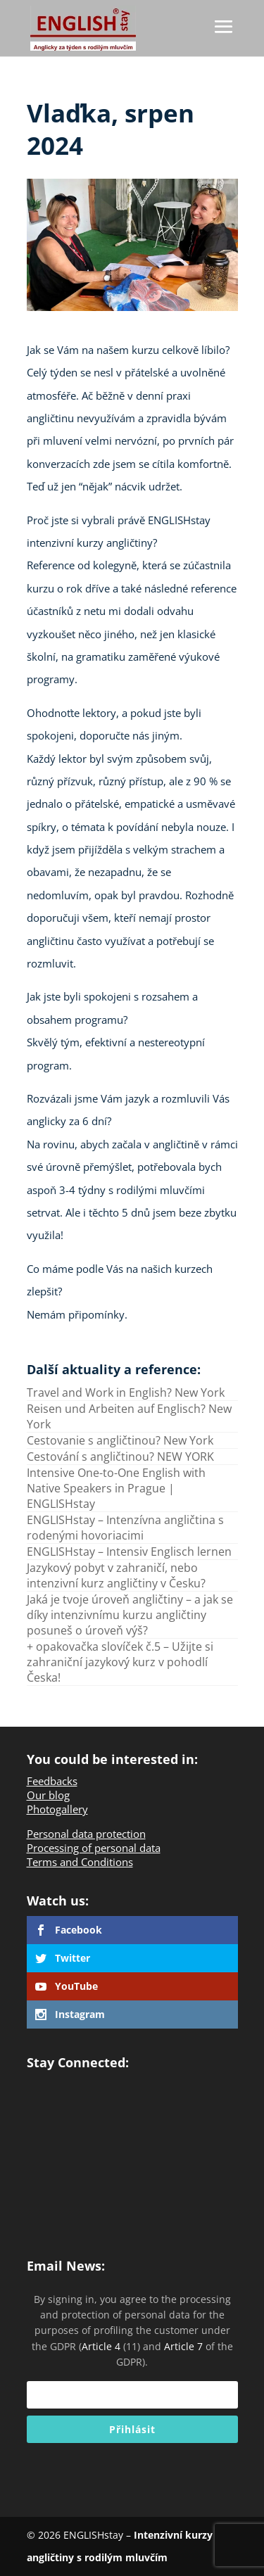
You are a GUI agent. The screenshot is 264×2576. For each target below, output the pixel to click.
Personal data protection (86, 1834)
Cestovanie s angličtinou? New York (120, 1440)
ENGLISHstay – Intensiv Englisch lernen (129, 1551)
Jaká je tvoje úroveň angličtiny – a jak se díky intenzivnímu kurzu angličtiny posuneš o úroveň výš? (130, 1615)
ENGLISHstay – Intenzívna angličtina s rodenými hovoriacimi (125, 1527)
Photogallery (57, 1809)
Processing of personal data (94, 1848)
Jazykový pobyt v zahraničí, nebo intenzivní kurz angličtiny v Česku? (116, 1575)
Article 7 (183, 2346)
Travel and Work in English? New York (126, 1392)
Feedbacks (52, 1781)
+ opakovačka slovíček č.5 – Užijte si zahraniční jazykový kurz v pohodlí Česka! (120, 1662)
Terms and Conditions (80, 1862)
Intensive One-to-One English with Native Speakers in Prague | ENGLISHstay (116, 1488)
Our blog (48, 1795)
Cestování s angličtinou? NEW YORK (120, 1456)
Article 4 (101, 2346)
